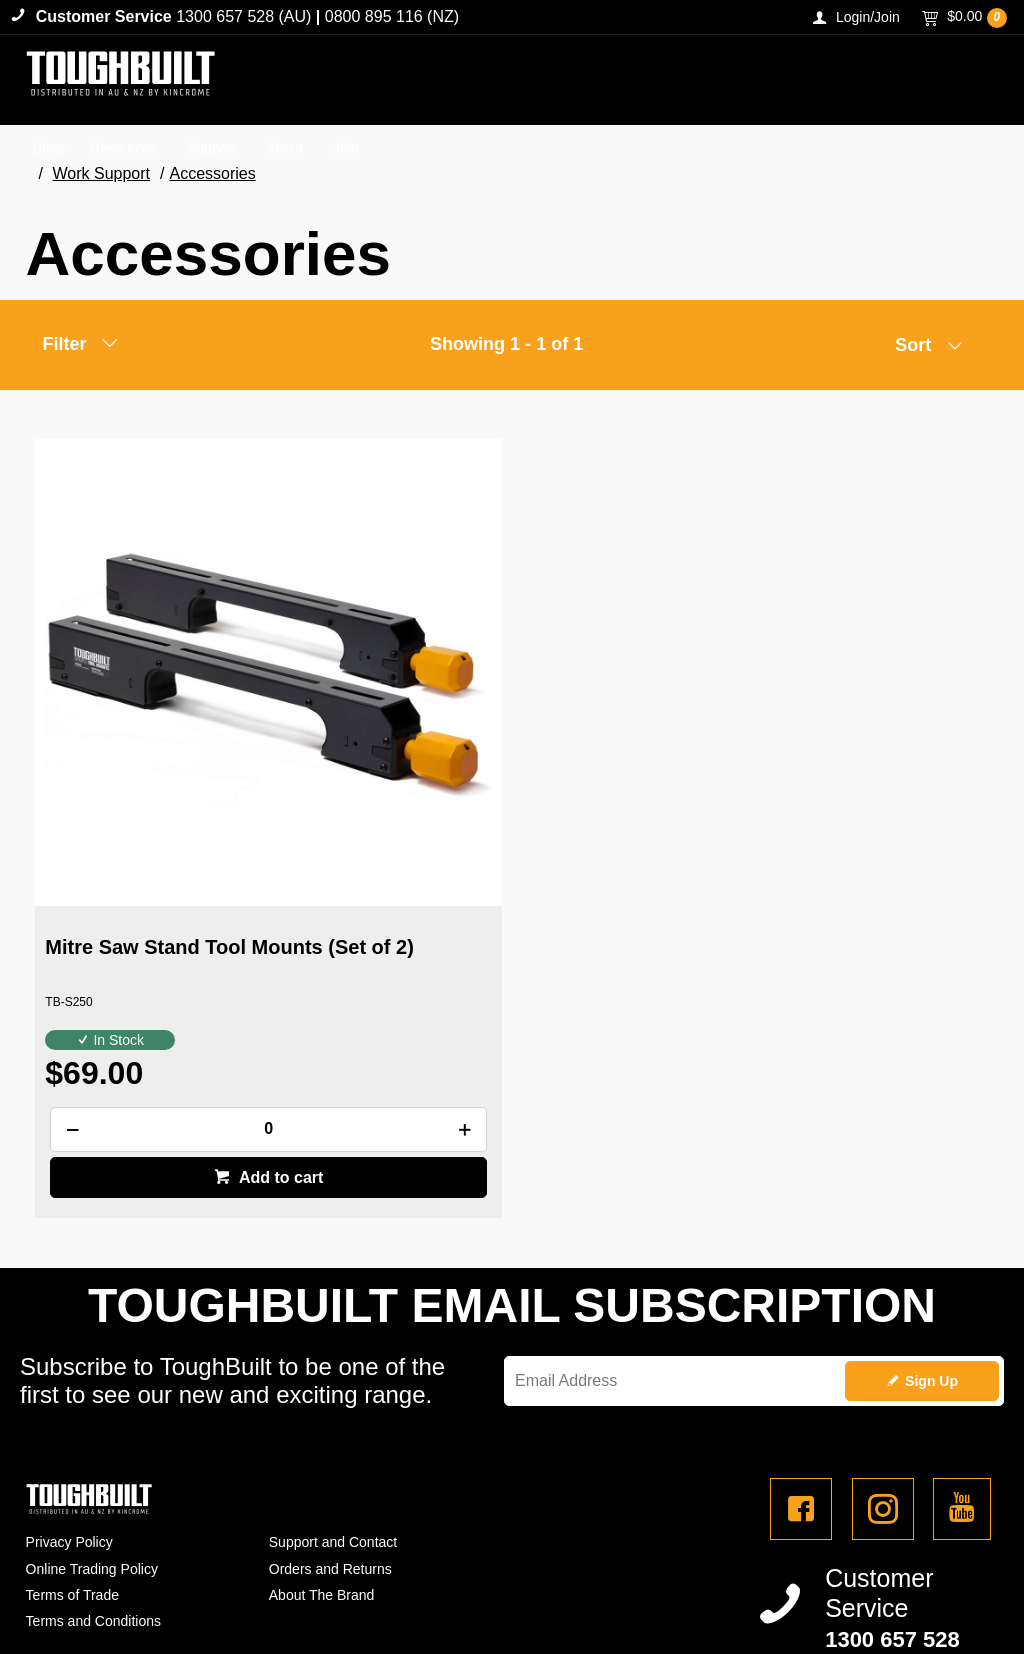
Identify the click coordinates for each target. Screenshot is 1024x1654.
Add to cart (198, 1015)
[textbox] (748, 80)
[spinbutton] (187, 967)
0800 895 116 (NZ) (392, 16)
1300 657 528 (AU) (243, 16)
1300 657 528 (892, 1511)
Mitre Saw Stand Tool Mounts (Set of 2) (183, 796)
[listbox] (920, 350)
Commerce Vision (139, 1597)
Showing (506, 344)
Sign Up (931, 1252)
